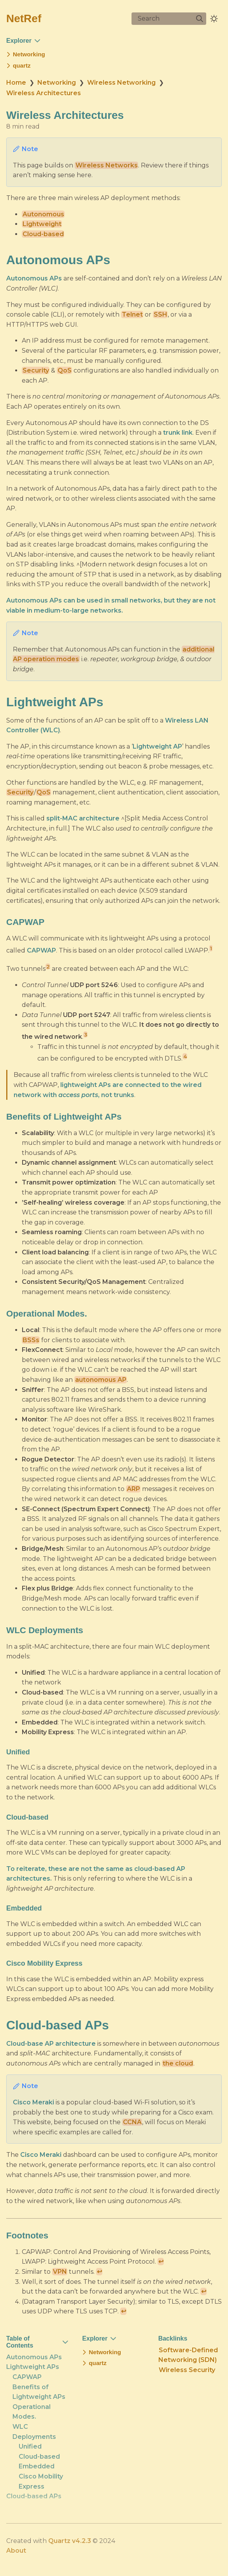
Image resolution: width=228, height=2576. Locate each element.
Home (16, 82)
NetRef (23, 18)
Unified (30, 2446)
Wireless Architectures (43, 93)
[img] (199, 18)
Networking (56, 82)
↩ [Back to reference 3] (203, 2291)
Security (36, 370)
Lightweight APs (32, 2366)
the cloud (178, 2063)
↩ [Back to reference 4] (123, 2311)
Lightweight (42, 224)
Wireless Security (187, 2370)
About (16, 2550)
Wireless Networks (106, 165)
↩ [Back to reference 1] (160, 2261)
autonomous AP (100, 1379)
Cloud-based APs (33, 2496)
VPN (60, 2271)
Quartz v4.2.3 (69, 2540)
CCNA (132, 2122)
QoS (65, 370)
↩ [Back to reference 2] (99, 2271)
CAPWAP (27, 2377)
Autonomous (43, 214)
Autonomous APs (34, 2357)
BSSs (31, 1340)
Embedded (36, 2466)
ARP (133, 1489)
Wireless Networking (121, 82)
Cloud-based (43, 234)
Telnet (132, 314)
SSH (160, 314)
